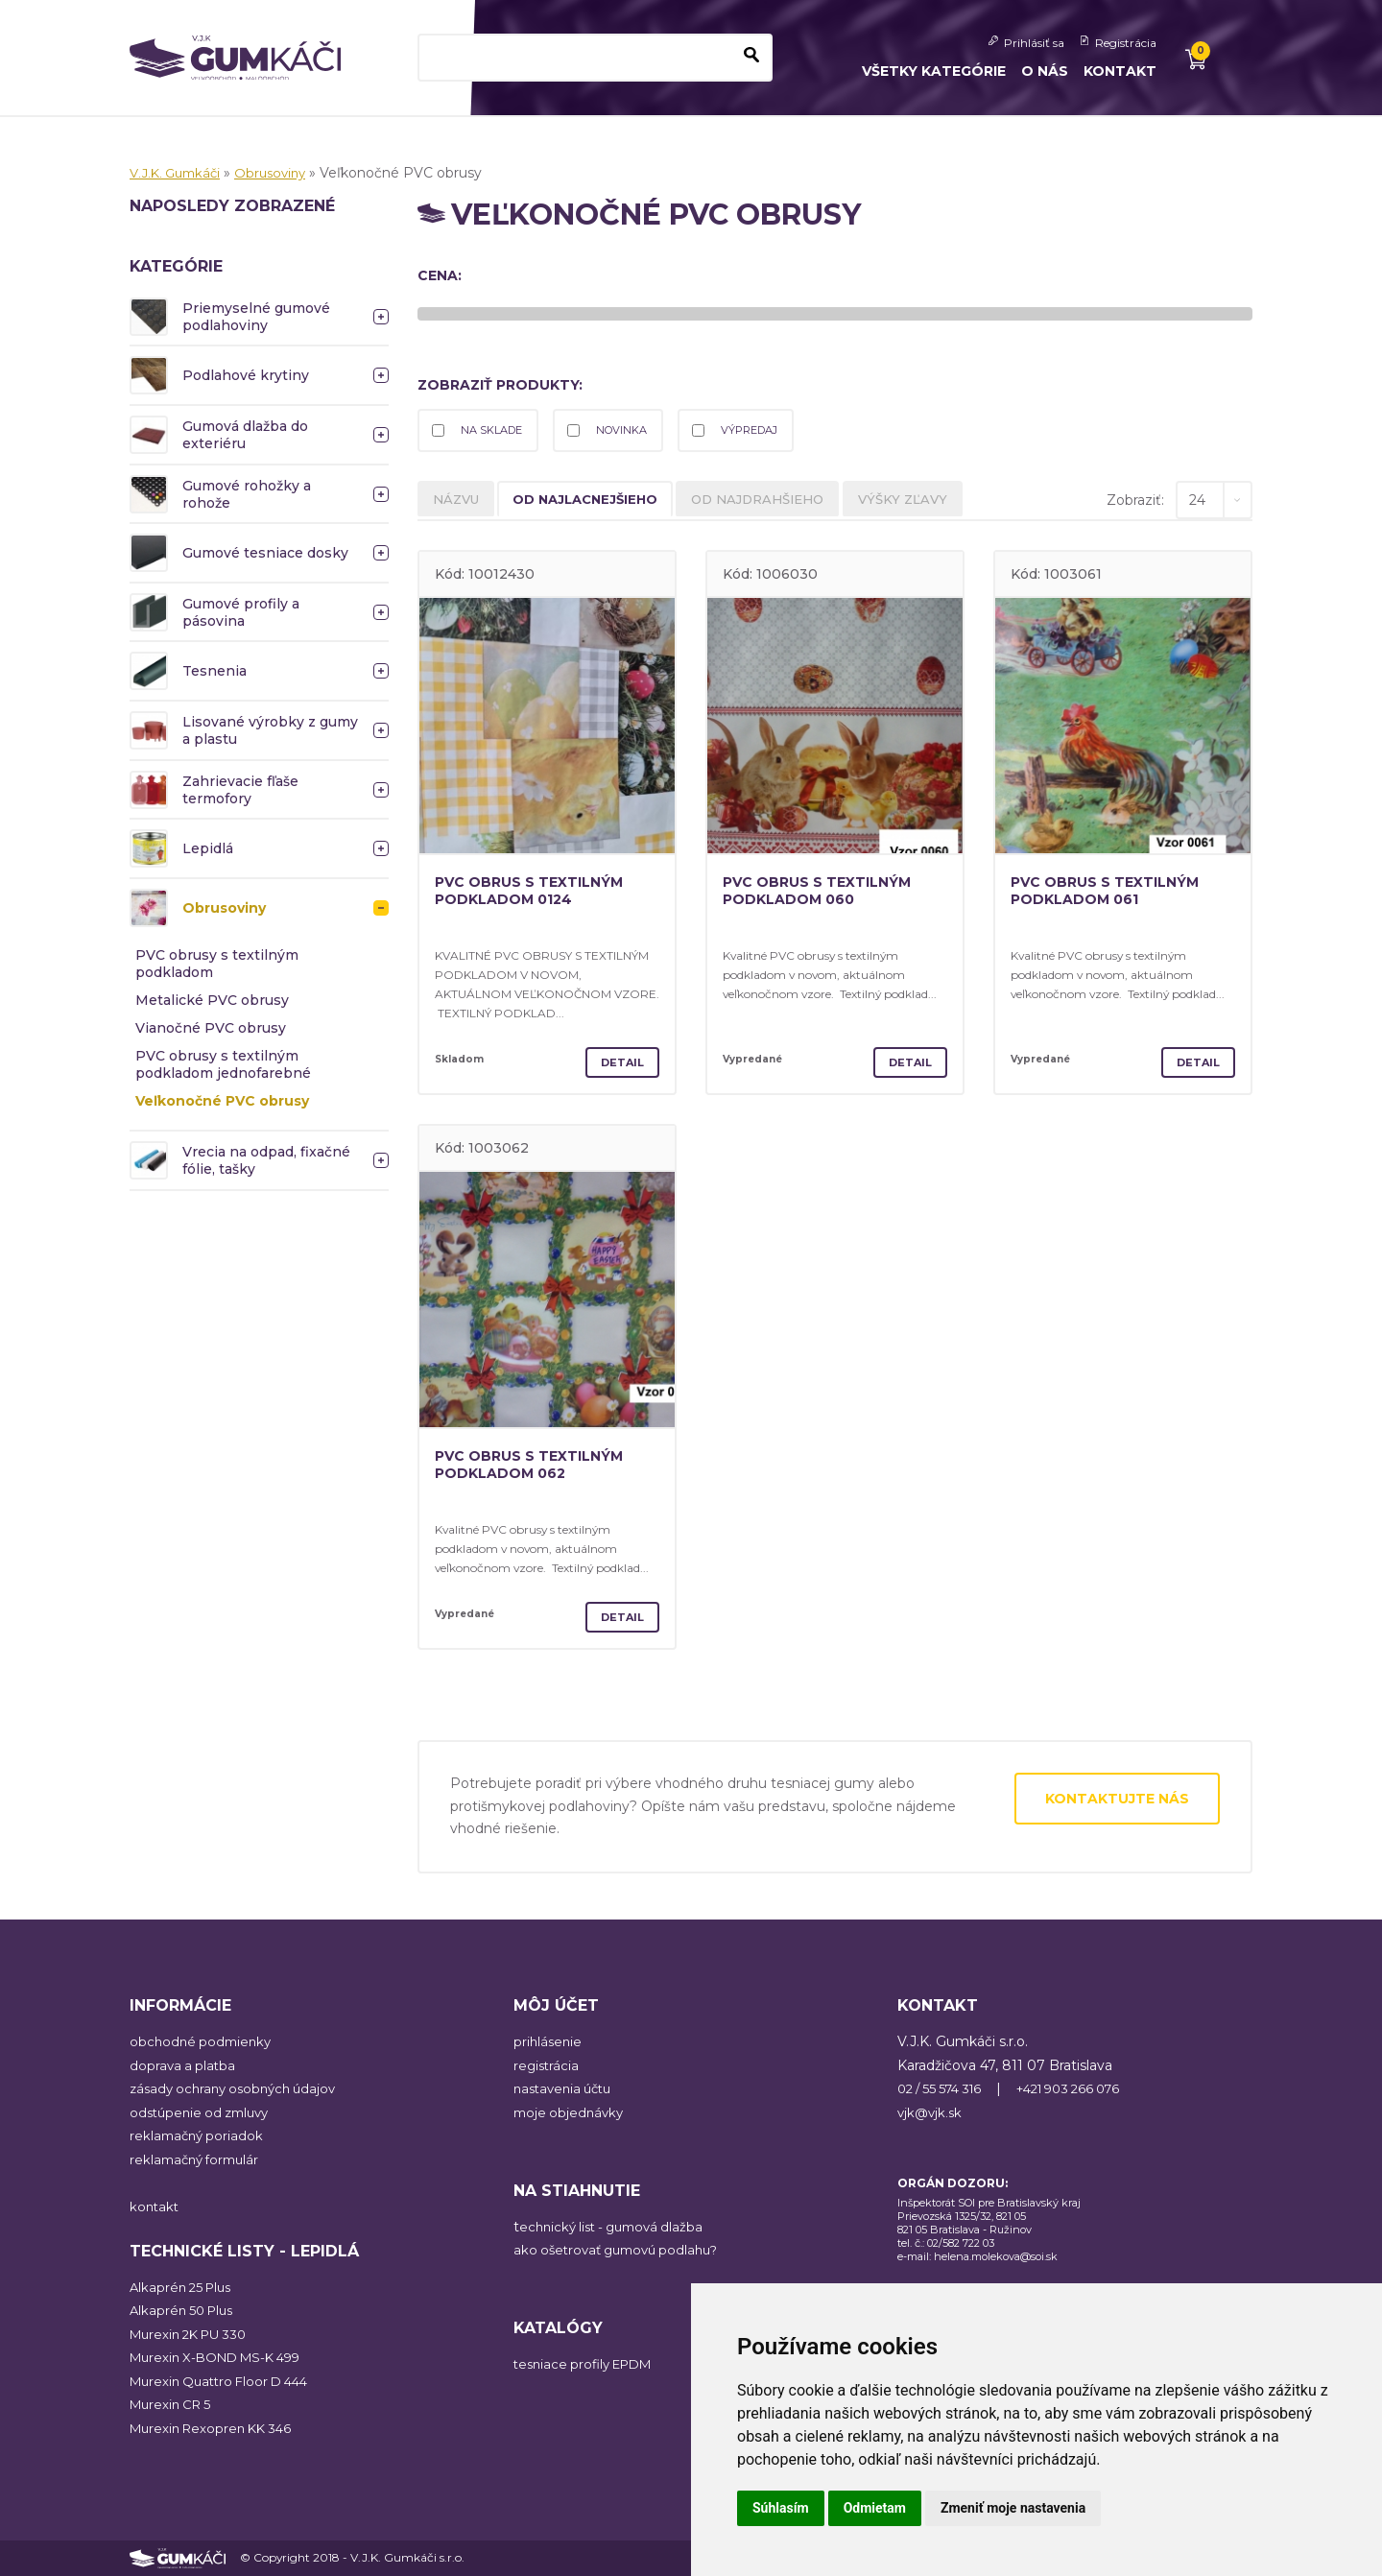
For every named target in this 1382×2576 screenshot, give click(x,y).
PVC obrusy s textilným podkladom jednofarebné (223, 1064)
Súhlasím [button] (780, 2508)
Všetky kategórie (934, 71)
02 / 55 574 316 (944, 2089)
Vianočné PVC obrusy (210, 1028)
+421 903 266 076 (1086, 2089)
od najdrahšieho (790, 503)
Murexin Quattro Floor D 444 (226, 2381)
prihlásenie (548, 2042)
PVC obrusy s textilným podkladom (216, 963)
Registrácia (1125, 43)
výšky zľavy (946, 503)
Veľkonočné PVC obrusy (222, 1100)
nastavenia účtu (566, 2089)
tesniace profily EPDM (588, 2364)
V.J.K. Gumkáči (178, 172)
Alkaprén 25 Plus (184, 2287)
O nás (1044, 71)
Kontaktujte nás (1117, 1798)
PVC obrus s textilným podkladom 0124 (540, 894)
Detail (619, 1062)
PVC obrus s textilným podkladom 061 (1116, 894)
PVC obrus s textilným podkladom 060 (828, 894)
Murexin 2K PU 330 (194, 2334)
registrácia (547, 2065)
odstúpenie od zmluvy (204, 2112)
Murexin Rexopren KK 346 (216, 2428)
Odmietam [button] (875, 2508)
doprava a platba (184, 2065)
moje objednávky (571, 2112)
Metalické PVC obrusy (212, 1000)
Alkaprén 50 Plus (185, 2311)
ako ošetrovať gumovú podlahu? (622, 2250)
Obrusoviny (280, 172)
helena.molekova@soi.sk (996, 2256)
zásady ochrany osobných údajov (239, 2089)
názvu (460, 503)
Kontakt (1120, 71)
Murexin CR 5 (174, 2405)
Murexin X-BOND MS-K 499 (223, 2358)
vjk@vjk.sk (931, 2112)
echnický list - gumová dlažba (617, 2226)
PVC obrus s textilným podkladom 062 (540, 1466)
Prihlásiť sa (1034, 43)
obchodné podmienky (203, 2042)
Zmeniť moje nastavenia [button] (1013, 2508)
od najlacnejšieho (601, 503)
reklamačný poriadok (199, 2136)
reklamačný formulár (199, 2159)
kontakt (155, 2206)
